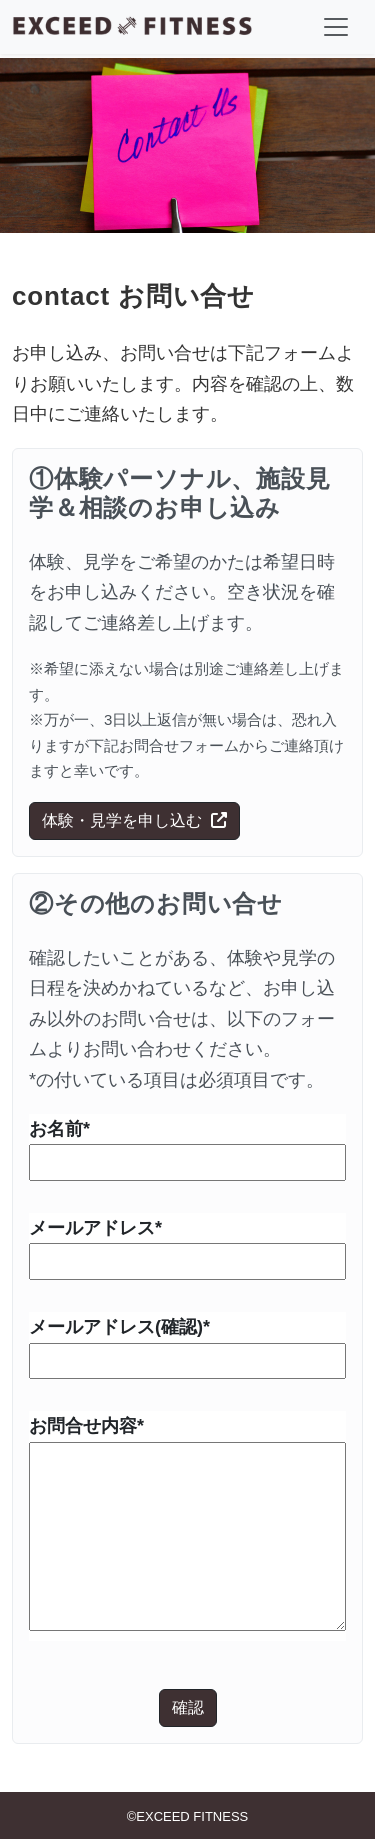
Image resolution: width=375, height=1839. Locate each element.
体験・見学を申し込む (134, 820)
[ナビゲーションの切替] (336, 27)
